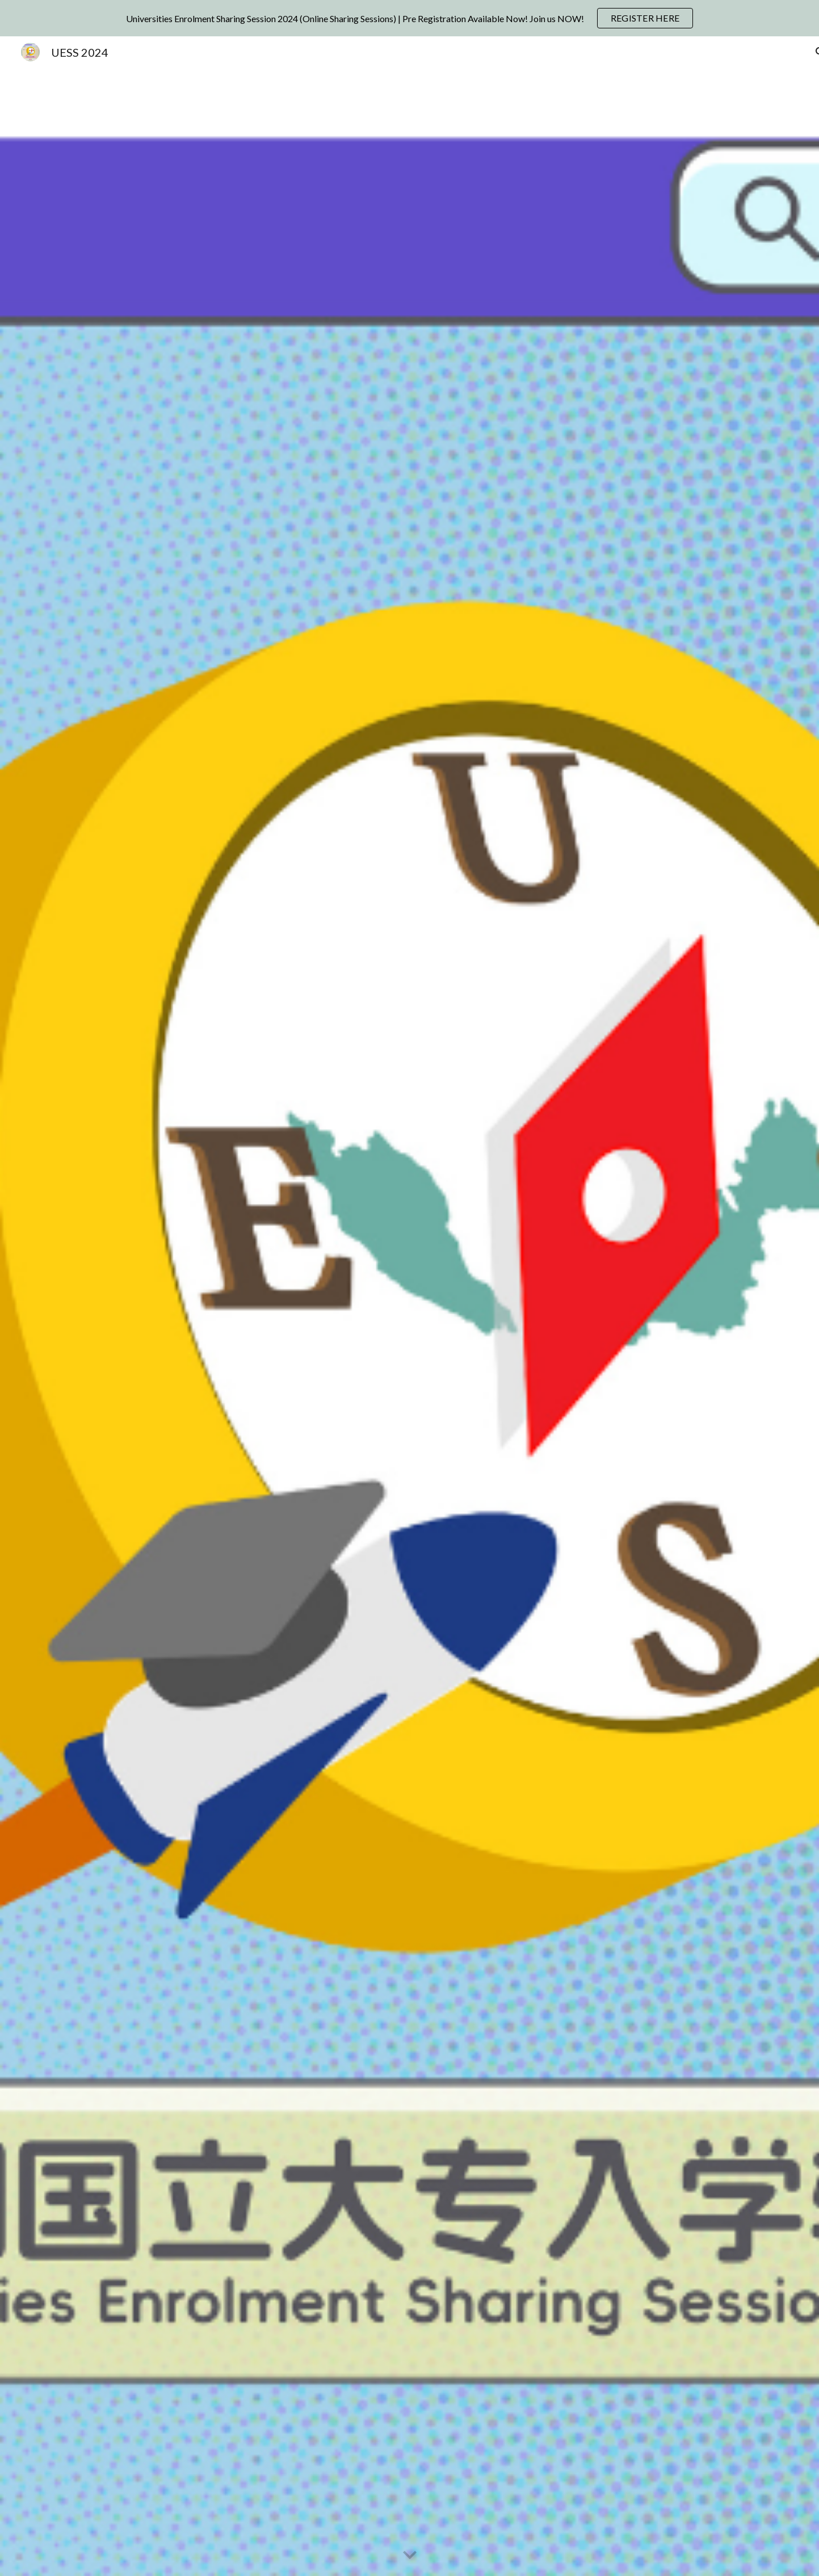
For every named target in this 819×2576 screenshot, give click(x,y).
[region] (409, 18)
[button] (409, 2555)
